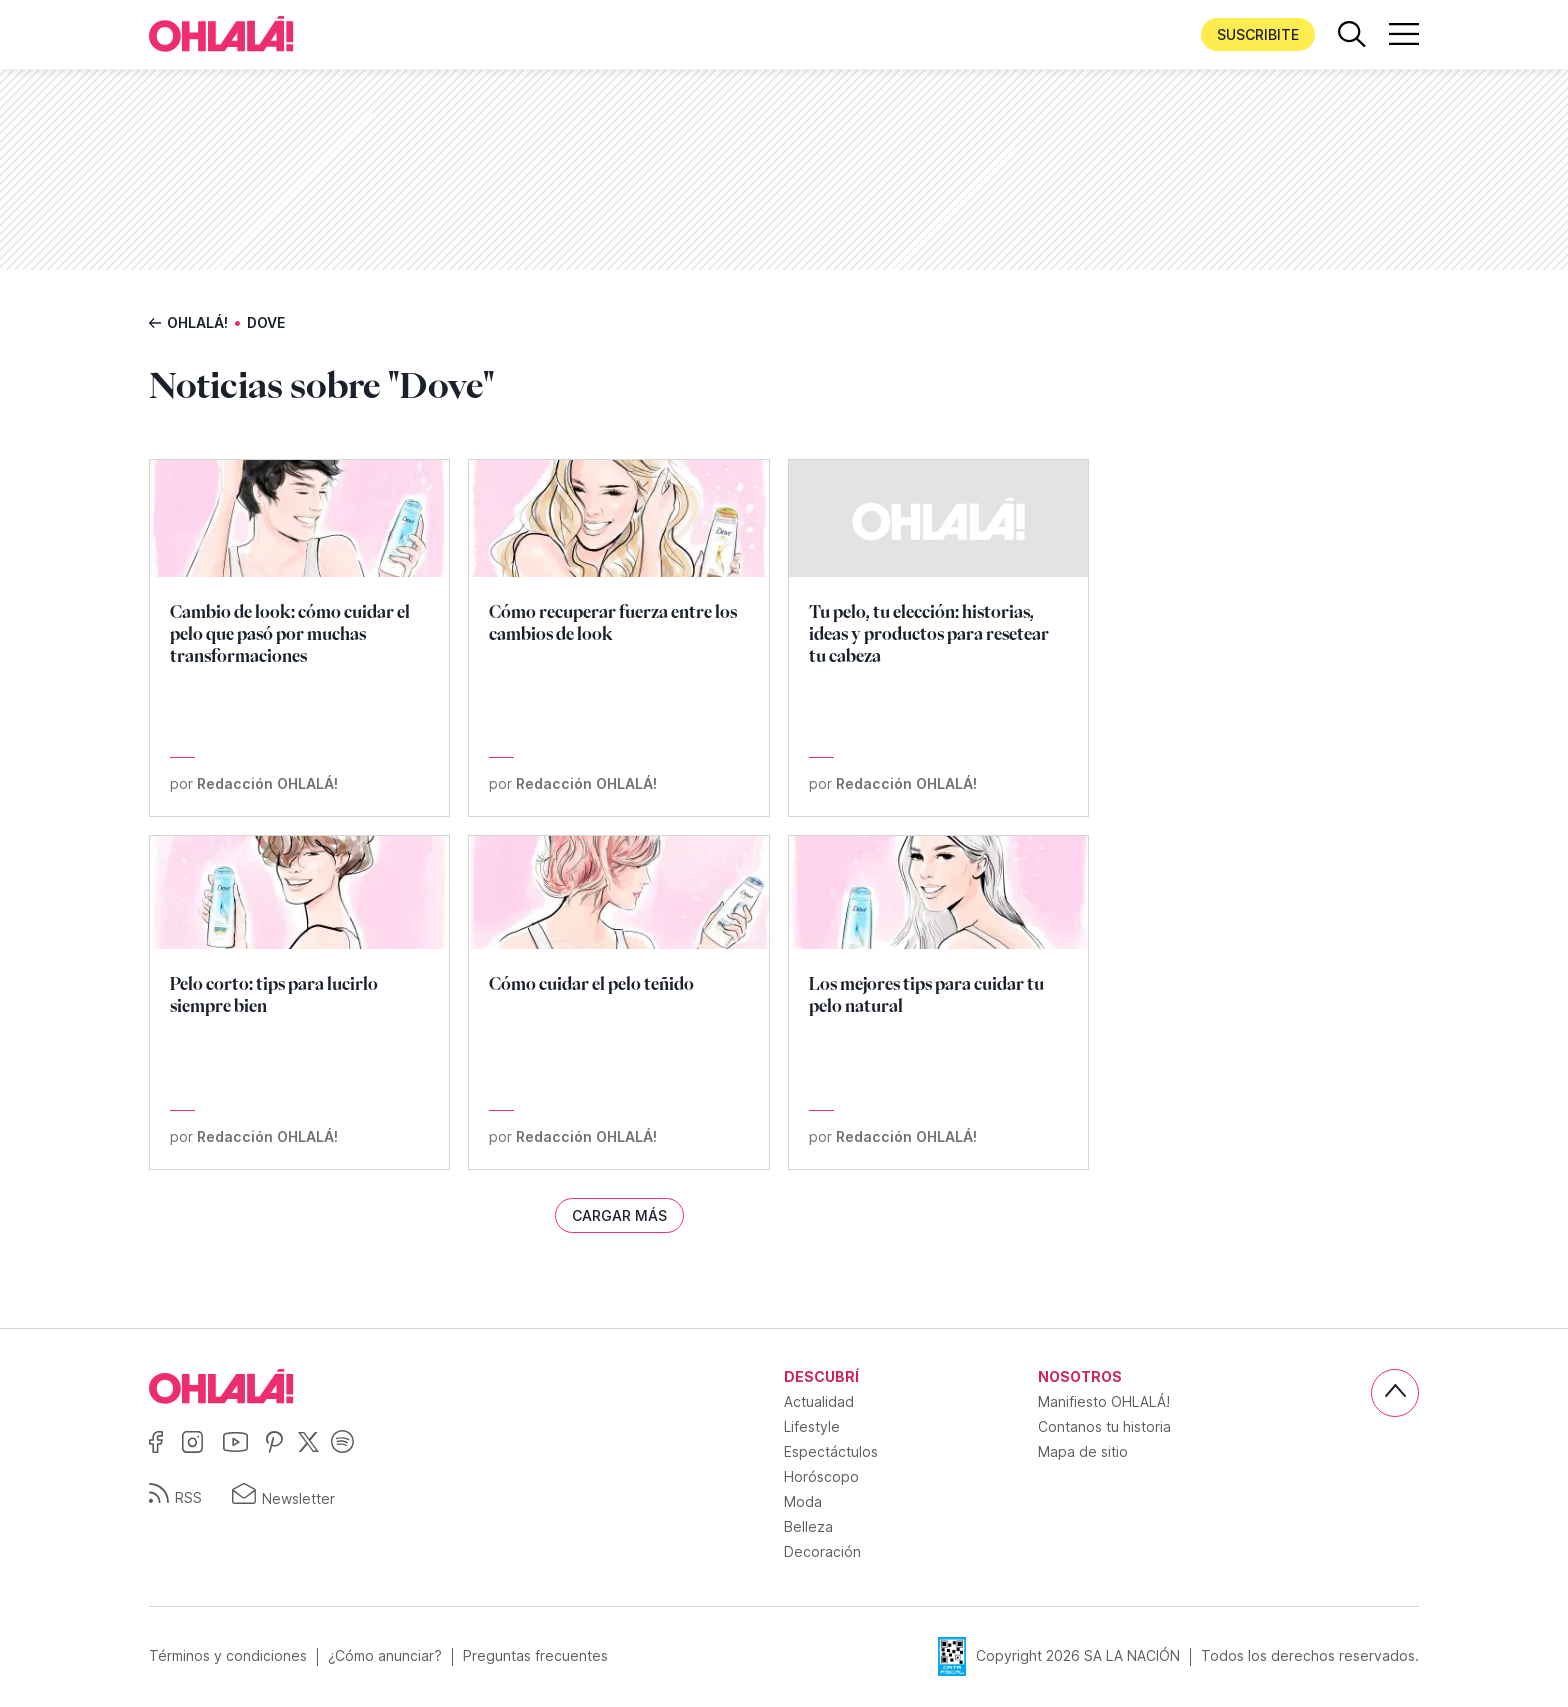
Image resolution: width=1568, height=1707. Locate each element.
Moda (803, 1501)
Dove (266, 322)
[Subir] (1395, 1393)
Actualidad (819, 1401)
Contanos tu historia (1104, 1426)
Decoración (822, 1551)
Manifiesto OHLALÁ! (1104, 1401)
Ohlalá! (197, 322)
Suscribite (1258, 34)
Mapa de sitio (1083, 1451)
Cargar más (619, 1215)
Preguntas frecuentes (535, 1656)
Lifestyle (812, 1426)
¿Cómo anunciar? (385, 1656)
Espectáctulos (831, 1451)
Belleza (808, 1526)
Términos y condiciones (228, 1656)
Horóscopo (821, 1476)
